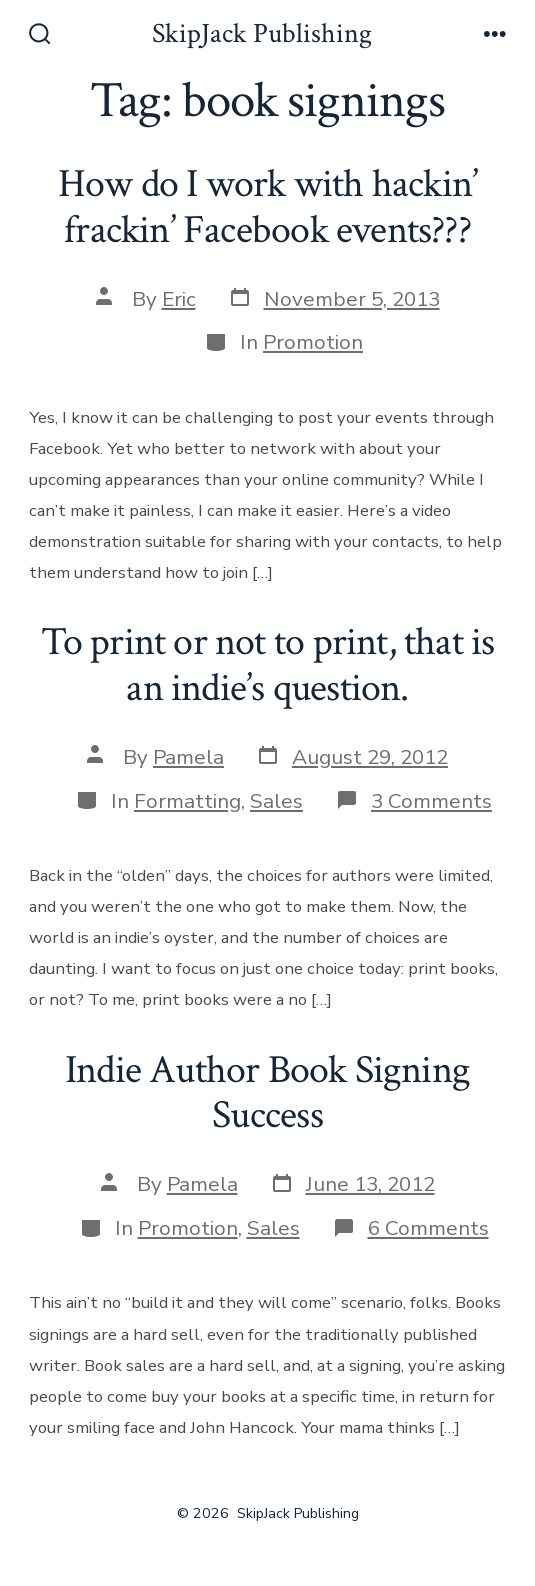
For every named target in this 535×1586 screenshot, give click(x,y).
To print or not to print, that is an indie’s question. (268, 665)
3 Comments (431, 801)
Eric (179, 299)
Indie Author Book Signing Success (267, 1093)
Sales (276, 801)
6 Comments (428, 1228)
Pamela (188, 757)
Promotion (313, 342)
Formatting (187, 801)
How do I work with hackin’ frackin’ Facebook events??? (267, 207)
